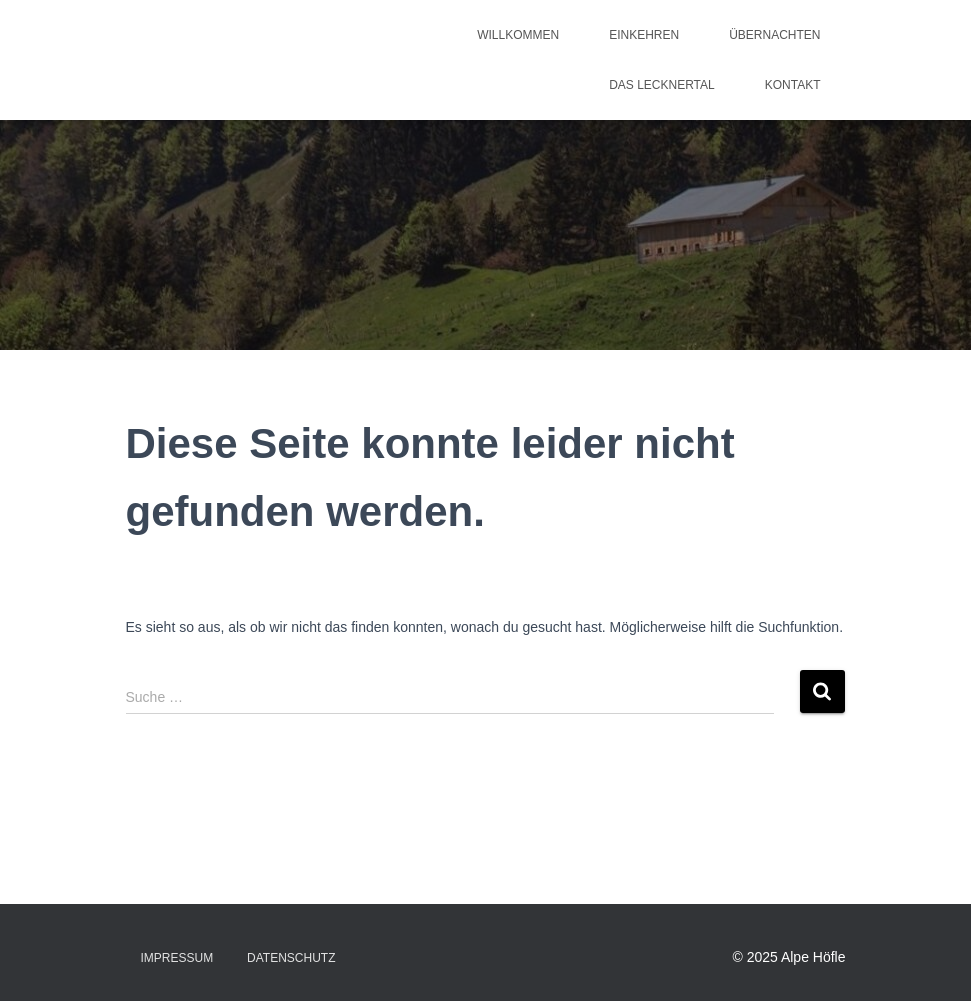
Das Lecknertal (662, 85)
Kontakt (793, 85)
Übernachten (774, 35)
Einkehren (644, 35)
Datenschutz (291, 958)
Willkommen (518, 35)
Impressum (177, 958)
